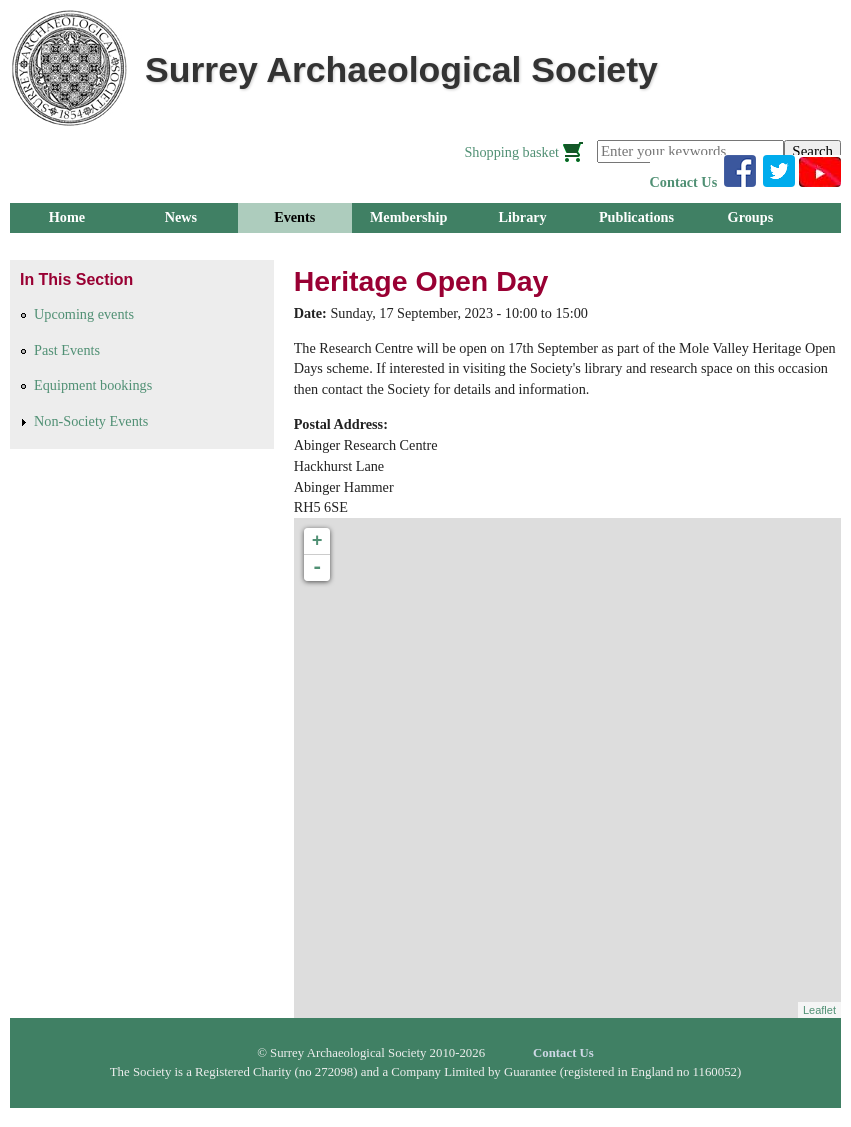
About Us (294, 247)
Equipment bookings (93, 385)
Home (67, 217)
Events (294, 217)
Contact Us (684, 182)
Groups (751, 217)
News (181, 217)
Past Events (67, 350)
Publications (636, 217)
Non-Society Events (91, 421)
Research (67, 247)
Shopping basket (511, 152)
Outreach (180, 247)
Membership (409, 217)
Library (522, 217)
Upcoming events (84, 314)
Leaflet (819, 1010)
